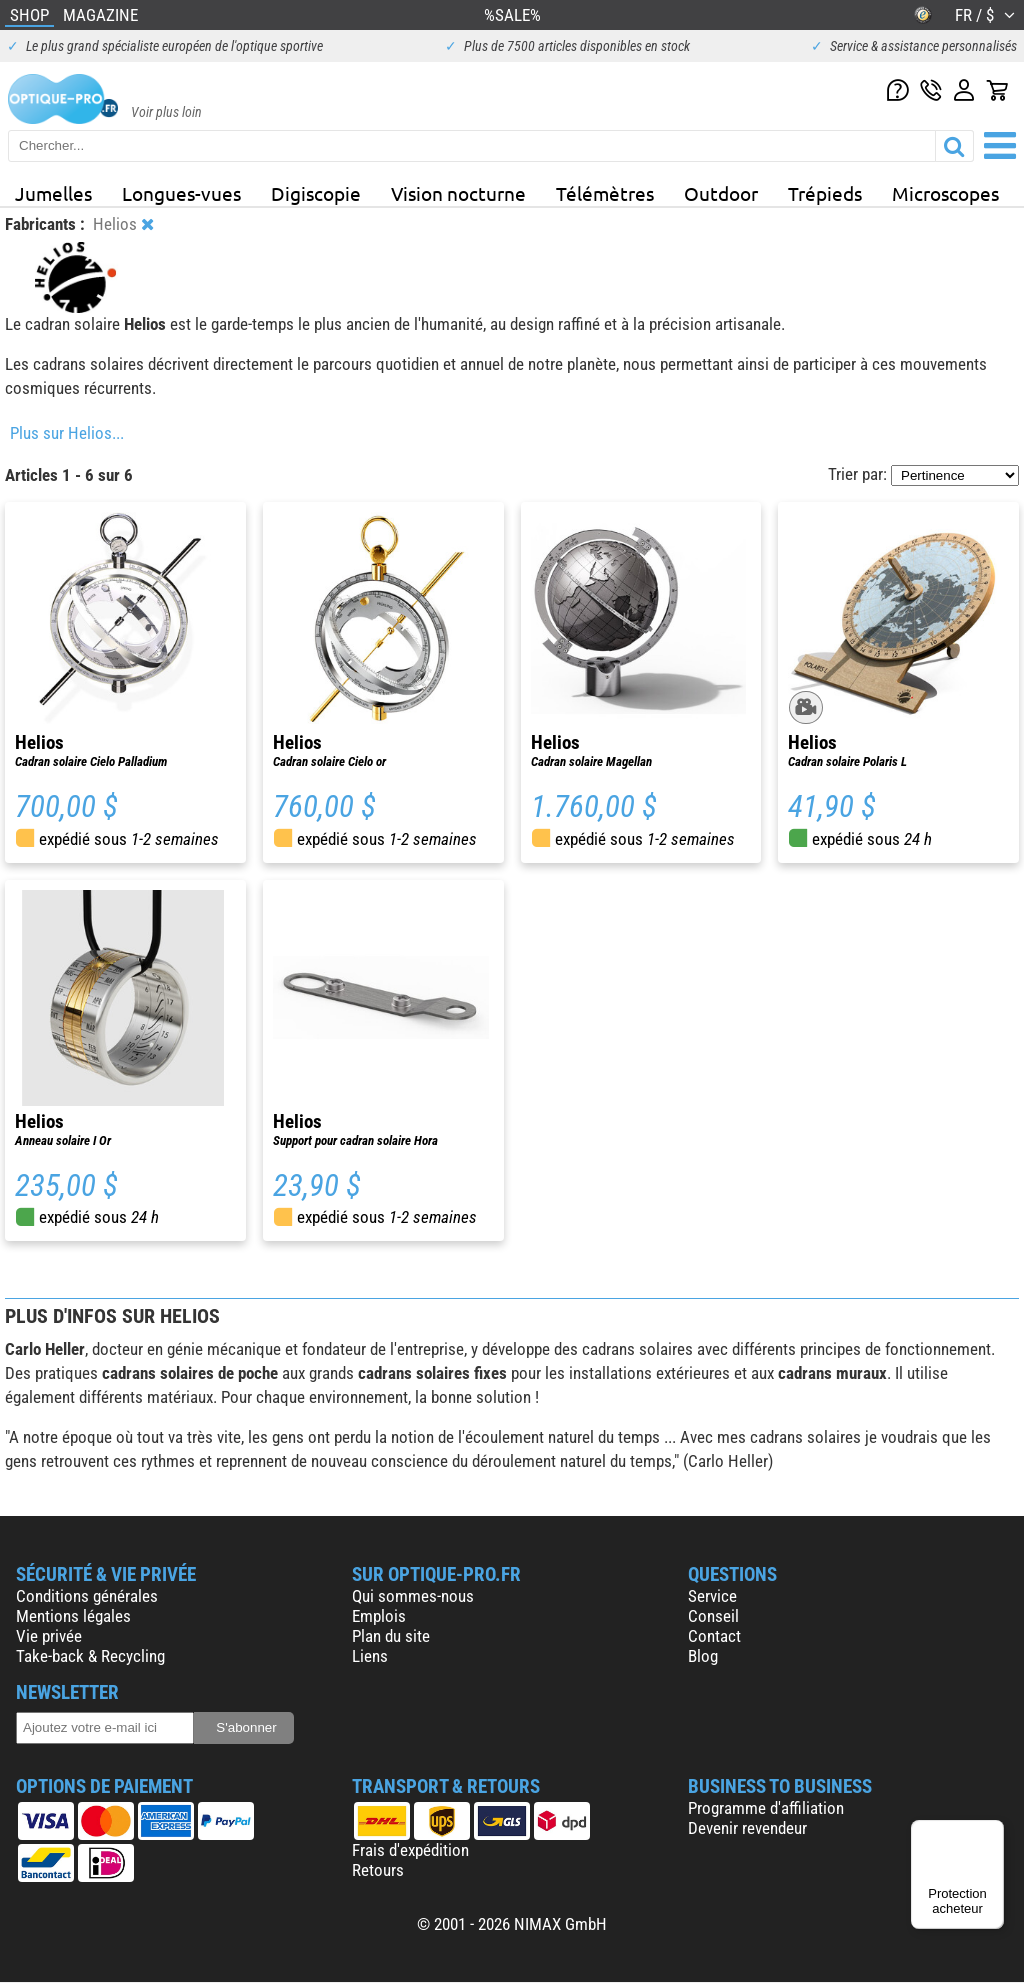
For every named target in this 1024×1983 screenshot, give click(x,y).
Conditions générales (87, 1596)
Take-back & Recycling (90, 1656)
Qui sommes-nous (413, 1596)
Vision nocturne (458, 193)
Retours (378, 1870)
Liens (370, 1656)
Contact (714, 1636)
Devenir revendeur (747, 1828)
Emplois (379, 1616)
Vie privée (49, 1636)
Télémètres (605, 193)
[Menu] (992, 1832)
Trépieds (825, 193)
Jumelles (53, 193)
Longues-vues (181, 193)
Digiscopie (316, 193)
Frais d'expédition (410, 1850)
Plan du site (391, 1636)
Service (712, 1596)
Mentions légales (73, 1616)
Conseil (713, 1616)
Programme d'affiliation (766, 1808)
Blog (703, 1656)
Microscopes (945, 193)
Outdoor (721, 193)
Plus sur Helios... (67, 433)
